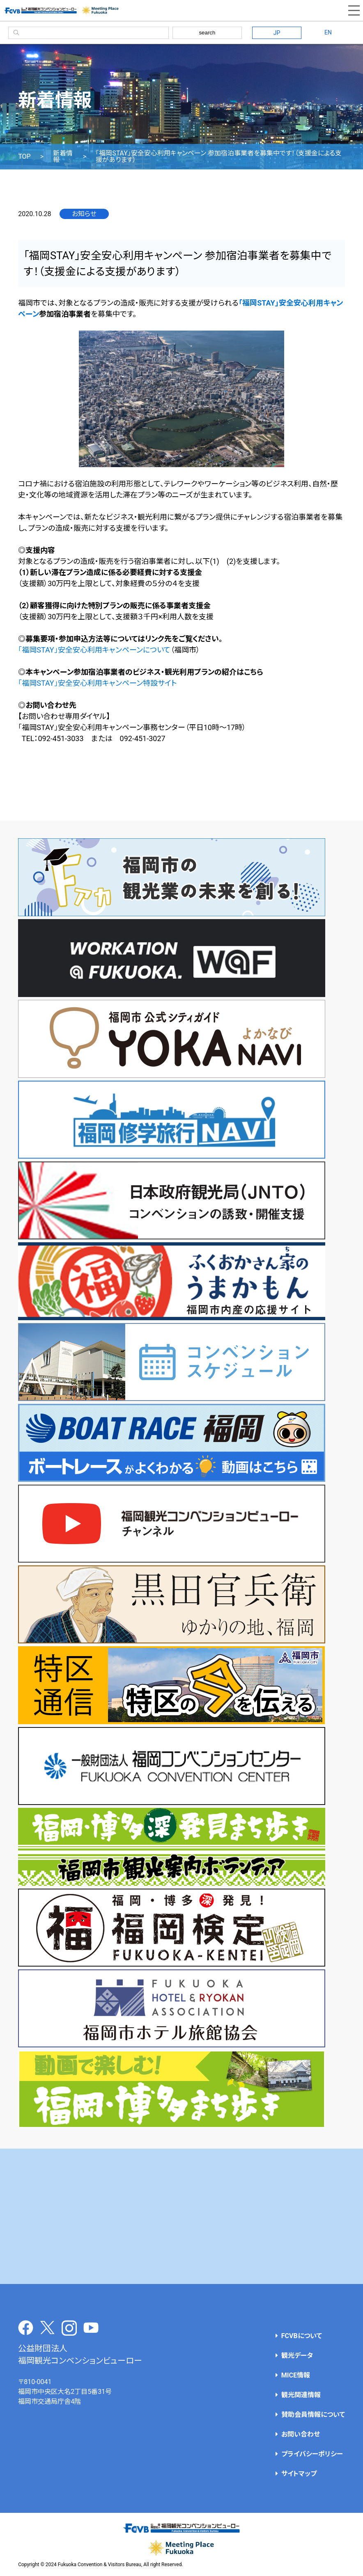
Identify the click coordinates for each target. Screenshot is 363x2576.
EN (328, 32)
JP (276, 33)
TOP (24, 156)
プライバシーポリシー (312, 2454)
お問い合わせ (300, 2434)
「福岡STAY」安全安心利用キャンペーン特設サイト (97, 683)
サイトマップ (299, 2474)
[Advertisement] (182, 2216)
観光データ (297, 2355)
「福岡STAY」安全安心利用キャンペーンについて (94, 650)
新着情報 (63, 156)
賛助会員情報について (313, 2415)
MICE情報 (295, 2375)
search (207, 33)
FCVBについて (301, 2336)
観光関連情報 (301, 2395)
